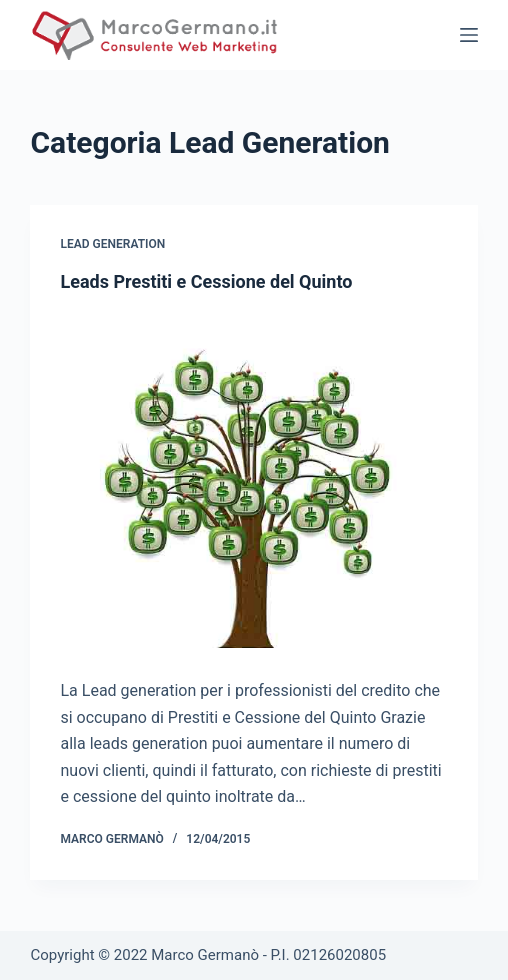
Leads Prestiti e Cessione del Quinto (206, 281)
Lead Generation (112, 244)
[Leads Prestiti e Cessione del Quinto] (253, 480)
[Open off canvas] (469, 35)
